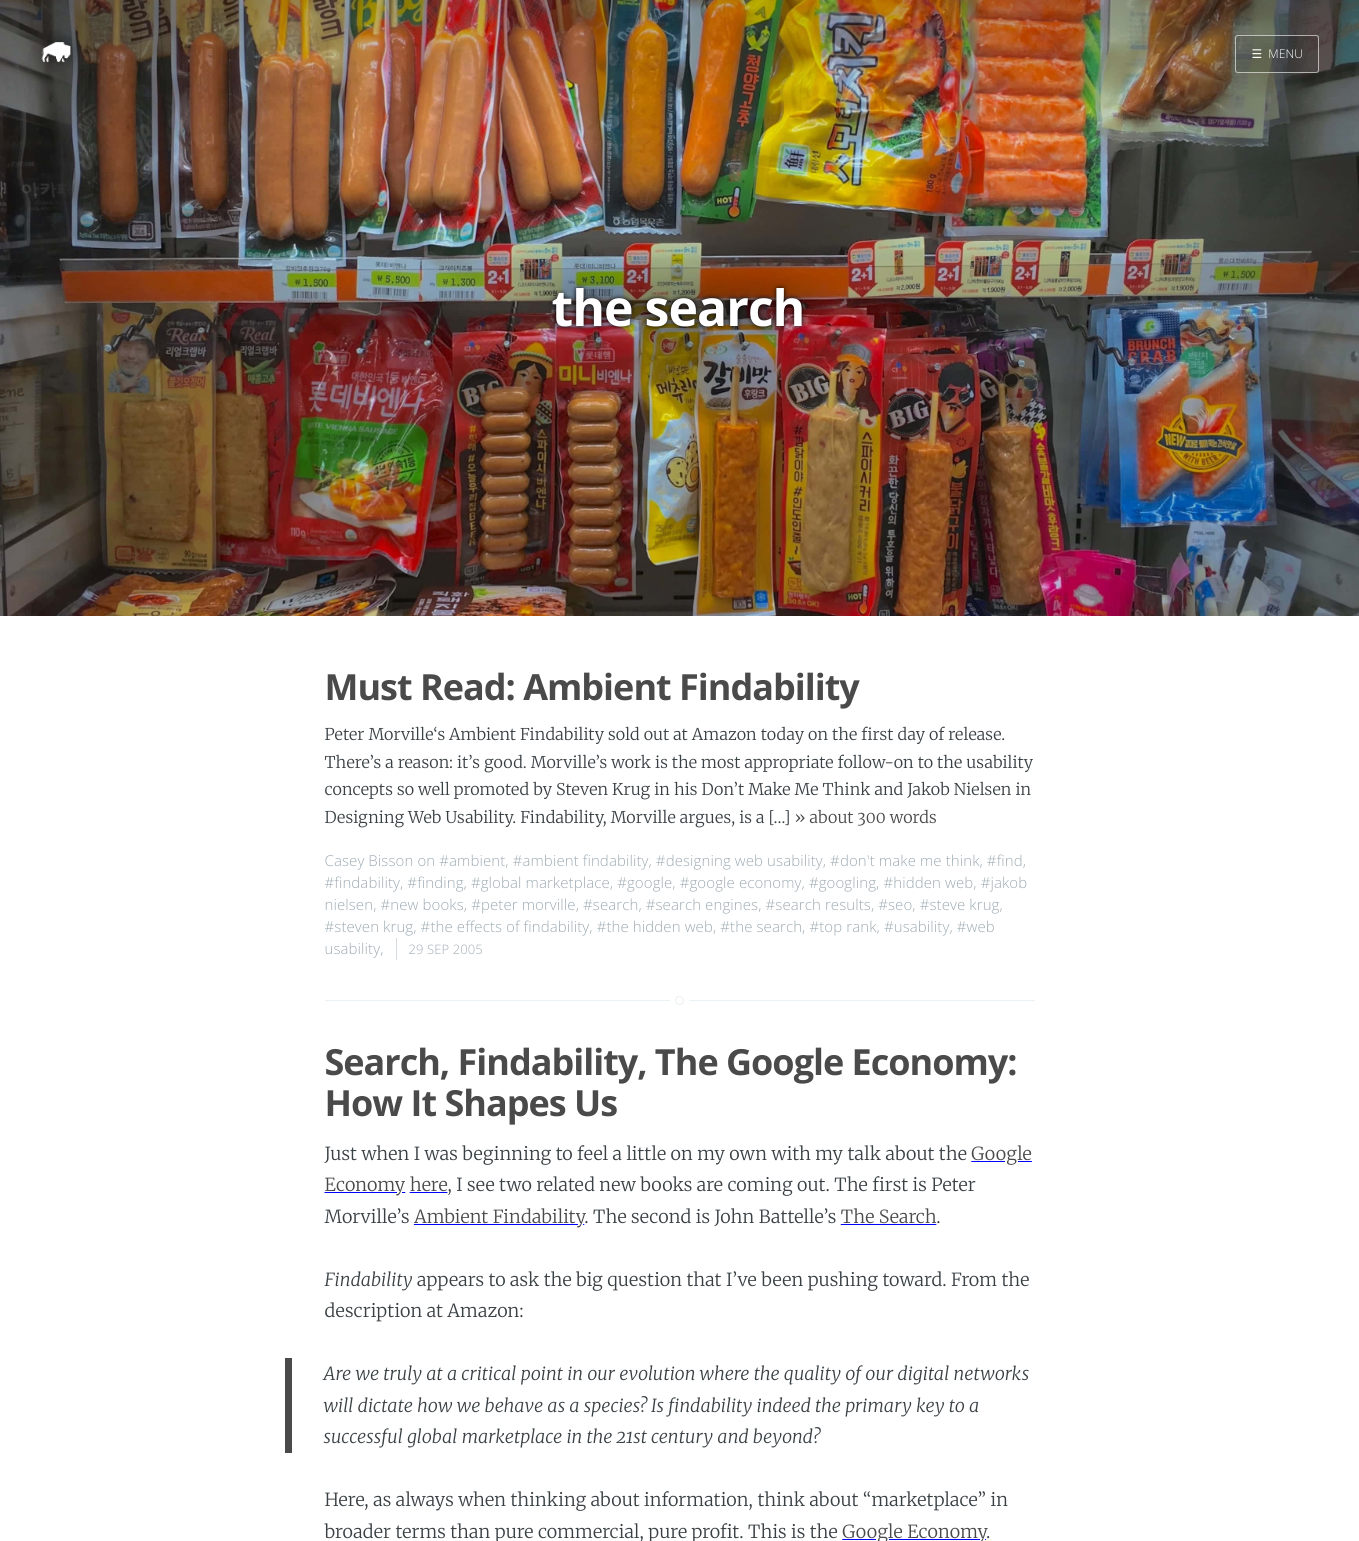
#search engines (702, 905)
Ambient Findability (499, 1216)
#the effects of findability (505, 927)
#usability (916, 927)
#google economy (741, 883)
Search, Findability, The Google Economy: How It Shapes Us (671, 1082)
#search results (818, 905)
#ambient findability (581, 861)
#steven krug (369, 927)
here (429, 1184)
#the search (761, 927)
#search (610, 905)
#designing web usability (739, 861)
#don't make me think (904, 861)
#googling (842, 883)
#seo (895, 905)
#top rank (842, 927)
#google (644, 883)
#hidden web (928, 883)
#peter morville (523, 905)
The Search (889, 1216)
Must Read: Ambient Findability (592, 686)
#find (1005, 861)
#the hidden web (655, 927)
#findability (363, 883)
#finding (435, 883)
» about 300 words (865, 818)
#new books (422, 905)
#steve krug (960, 905)
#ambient (472, 861)
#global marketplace (540, 883)
